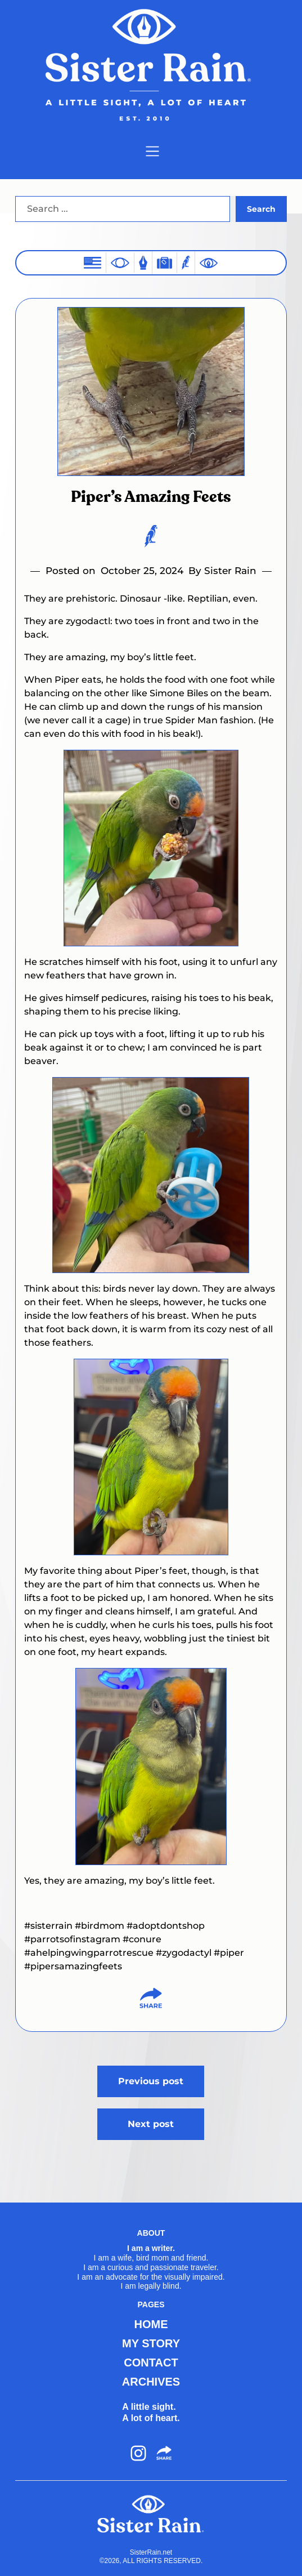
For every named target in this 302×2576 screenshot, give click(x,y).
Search (261, 209)
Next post (151, 2124)
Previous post (150, 2081)
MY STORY (151, 2343)
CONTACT (151, 2362)
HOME (151, 2324)
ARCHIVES (151, 2381)
